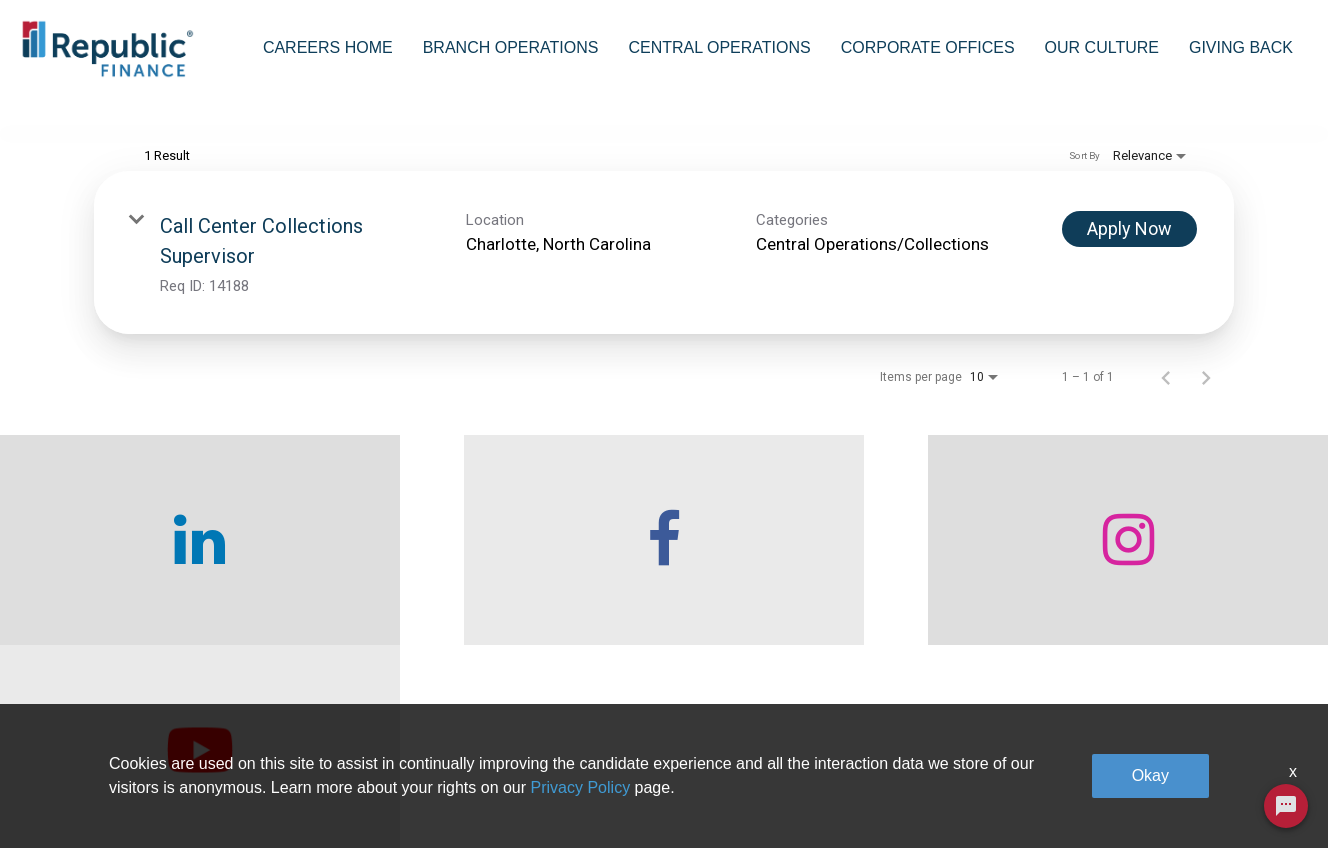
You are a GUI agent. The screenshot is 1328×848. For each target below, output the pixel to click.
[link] (664, 285)
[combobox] (271, 124)
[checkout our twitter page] (1162, 573)
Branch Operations (511, 47)
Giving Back (1241, 47)
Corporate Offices (928, 47)
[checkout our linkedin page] (166, 573)
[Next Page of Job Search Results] (1206, 410)
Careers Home (328, 47)
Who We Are (361, 743)
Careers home (366, 788)
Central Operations (719, 47)
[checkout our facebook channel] (498, 573)
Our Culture (1102, 47)
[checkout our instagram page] (830, 573)
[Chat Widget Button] (1286, 806)
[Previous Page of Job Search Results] (1166, 410)
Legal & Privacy (1054, 788)
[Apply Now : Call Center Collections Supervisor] (1129, 262)
